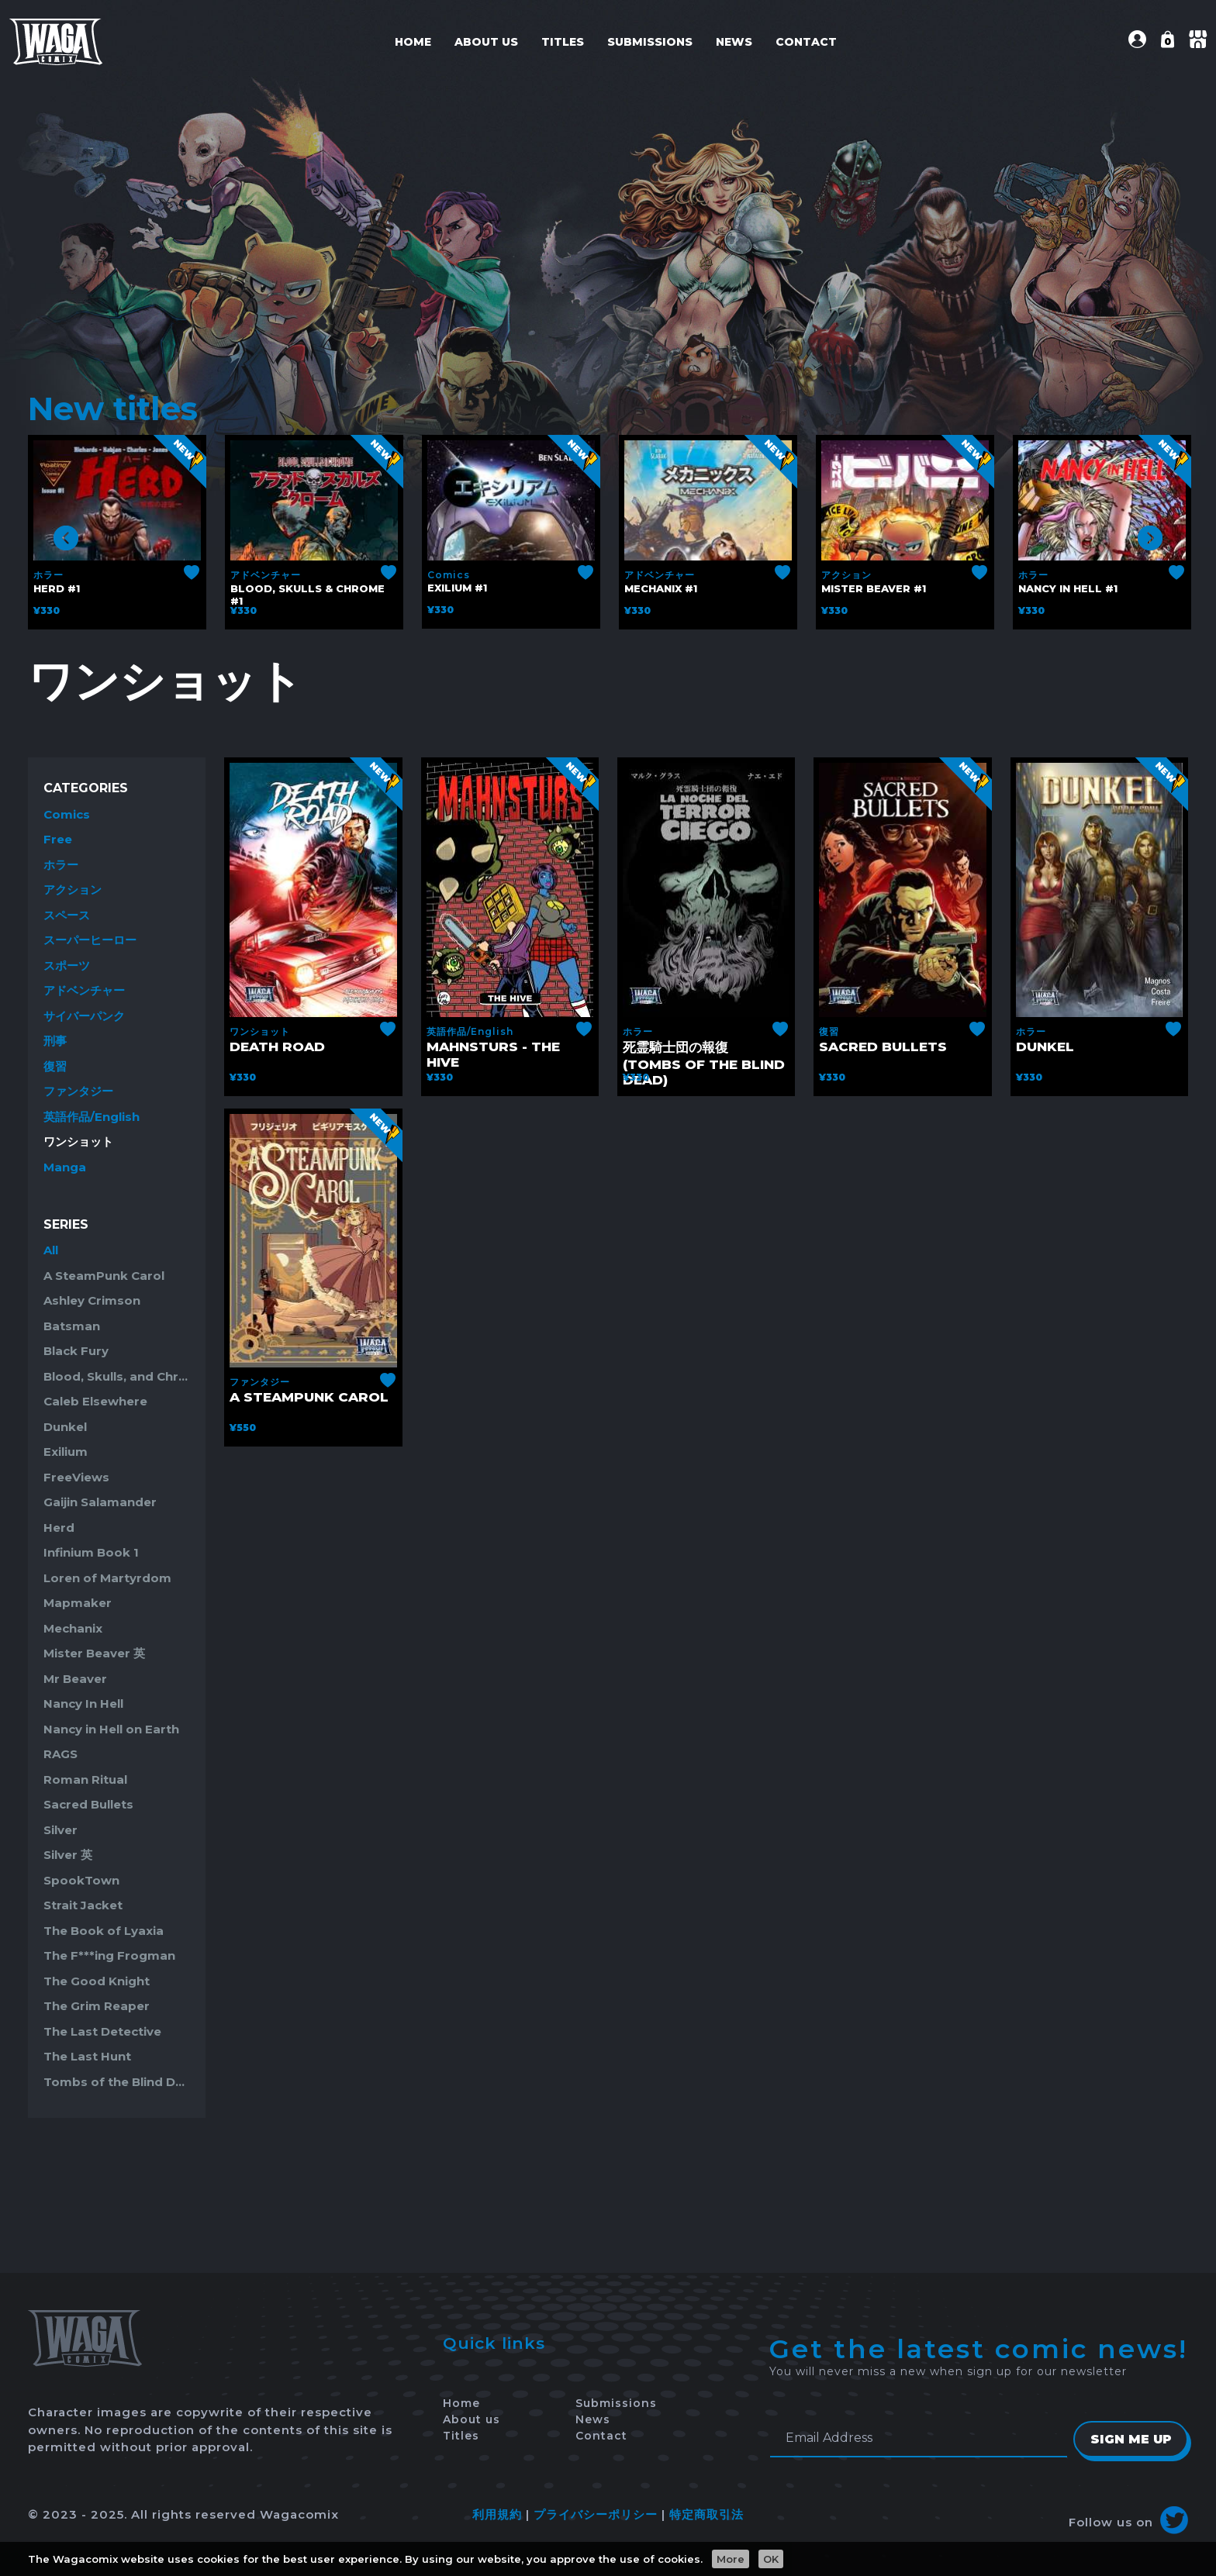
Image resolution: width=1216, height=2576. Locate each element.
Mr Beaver (75, 1678)
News (734, 42)
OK (771, 2559)
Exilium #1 (457, 587)
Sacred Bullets (88, 1804)
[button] (1137, 43)
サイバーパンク (84, 1016)
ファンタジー (78, 1091)
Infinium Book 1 (91, 1552)
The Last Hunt (87, 2056)
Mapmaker (77, 1602)
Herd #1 (56, 588)
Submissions (650, 42)
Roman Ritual (85, 1779)
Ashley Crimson (91, 1300)
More (730, 2559)
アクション (846, 575)
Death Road (277, 1046)
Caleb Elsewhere (95, 1401)
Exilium (65, 1451)
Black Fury (76, 1350)
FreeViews (76, 1477)
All (50, 1250)
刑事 (55, 1040)
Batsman (71, 1326)
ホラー (48, 575)
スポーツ (66, 965)
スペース (66, 915)
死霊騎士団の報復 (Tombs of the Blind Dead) (704, 1064)
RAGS (60, 1754)
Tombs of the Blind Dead (116, 2081)
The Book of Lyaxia (103, 1930)
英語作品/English (91, 1116)
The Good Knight (96, 1981)
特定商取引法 (706, 2514)
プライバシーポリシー (596, 2514)
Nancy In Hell (83, 1703)
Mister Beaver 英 (94, 1653)
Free (57, 839)
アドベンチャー (265, 575)
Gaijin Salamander (100, 1502)
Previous (66, 538)
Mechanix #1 (660, 588)
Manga (64, 1167)
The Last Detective (102, 2031)
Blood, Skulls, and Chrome (116, 1376)
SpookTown (81, 1880)
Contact (806, 42)
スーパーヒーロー (89, 940)
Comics (448, 575)
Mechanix (72, 1628)
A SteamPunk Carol (103, 1275)
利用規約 (497, 2514)
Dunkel (65, 1426)
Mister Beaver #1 (873, 588)
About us (486, 42)
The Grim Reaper (96, 2005)
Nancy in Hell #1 (1068, 588)
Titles (562, 42)
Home (413, 42)
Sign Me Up (1130, 2439)
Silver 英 (67, 1854)
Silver (60, 1830)
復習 (55, 1066)
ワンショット (78, 1141)
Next (1150, 538)
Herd (58, 1527)
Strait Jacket (83, 1905)
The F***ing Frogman (109, 1955)
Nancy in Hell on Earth (111, 1729)
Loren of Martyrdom (107, 1578)
